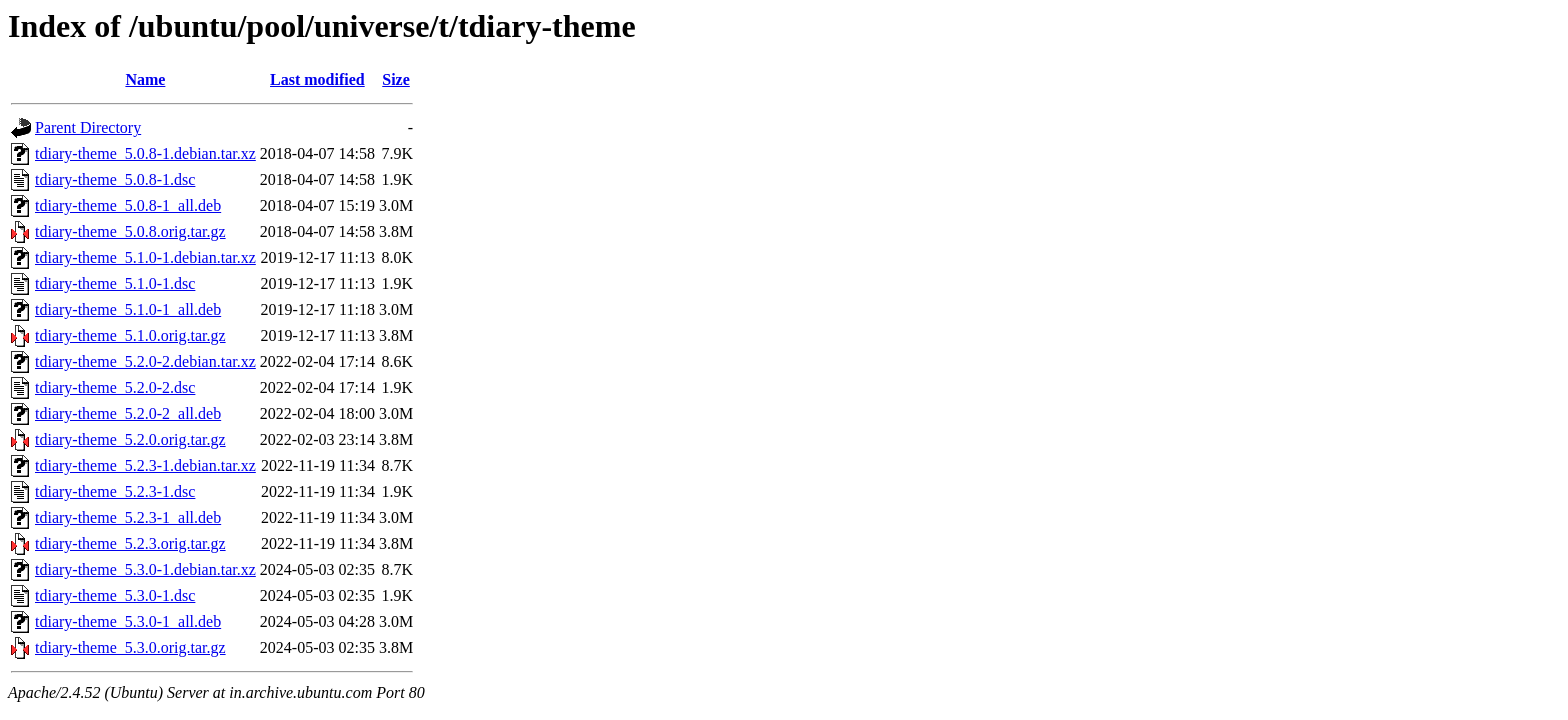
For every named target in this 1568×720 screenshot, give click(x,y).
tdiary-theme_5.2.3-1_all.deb (128, 517)
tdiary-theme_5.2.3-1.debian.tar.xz (145, 465)
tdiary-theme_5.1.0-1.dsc (115, 283)
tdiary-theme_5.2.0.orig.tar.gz (130, 439)
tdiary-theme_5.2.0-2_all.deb (128, 413)
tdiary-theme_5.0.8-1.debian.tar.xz (145, 153)
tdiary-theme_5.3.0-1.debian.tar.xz (145, 569)
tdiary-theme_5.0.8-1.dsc (115, 179)
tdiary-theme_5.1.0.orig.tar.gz (130, 335)
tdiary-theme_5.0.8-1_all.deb (128, 205)
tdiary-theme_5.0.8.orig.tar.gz (130, 231)
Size (396, 79)
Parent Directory (88, 127)
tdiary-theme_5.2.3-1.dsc (115, 491)
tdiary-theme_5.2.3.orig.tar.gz (130, 543)
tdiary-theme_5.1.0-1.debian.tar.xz (145, 257)
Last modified (317, 79)
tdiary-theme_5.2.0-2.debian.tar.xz (145, 361)
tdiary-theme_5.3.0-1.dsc (115, 595)
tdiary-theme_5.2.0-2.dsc (115, 387)
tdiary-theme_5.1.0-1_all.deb (128, 309)
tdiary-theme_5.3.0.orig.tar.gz (130, 647)
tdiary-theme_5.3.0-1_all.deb (128, 621)
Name (145, 79)
